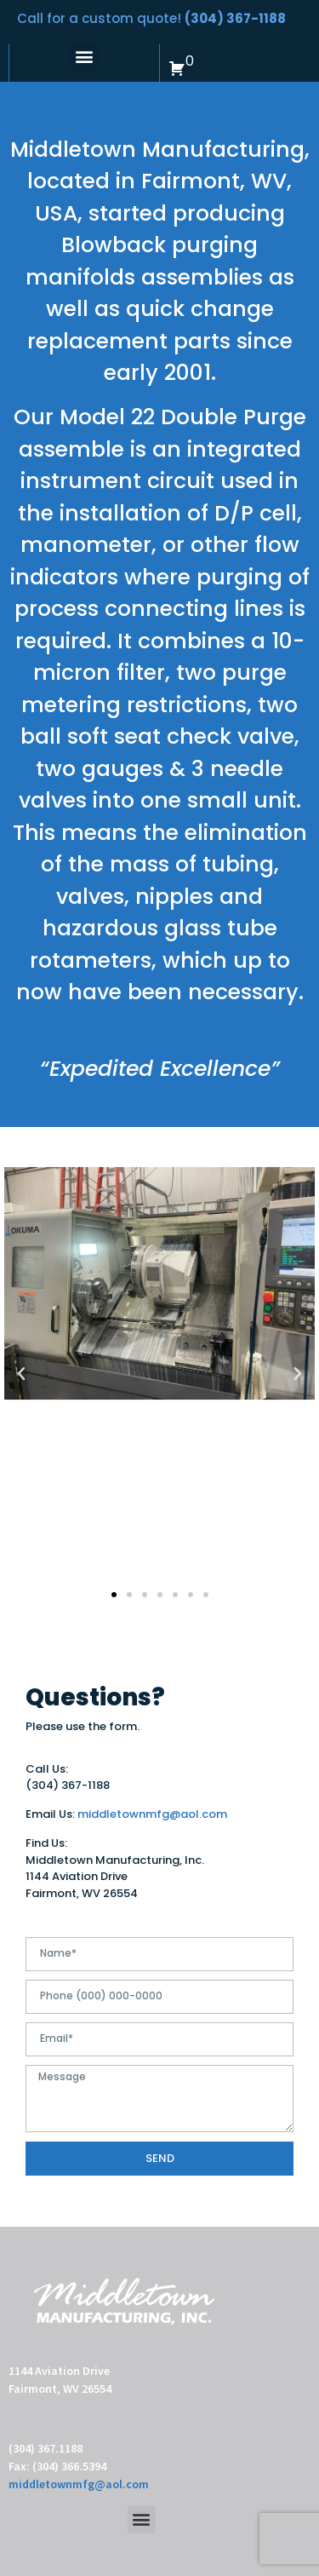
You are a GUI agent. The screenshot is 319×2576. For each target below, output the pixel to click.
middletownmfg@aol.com (152, 1814)
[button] (84, 57)
